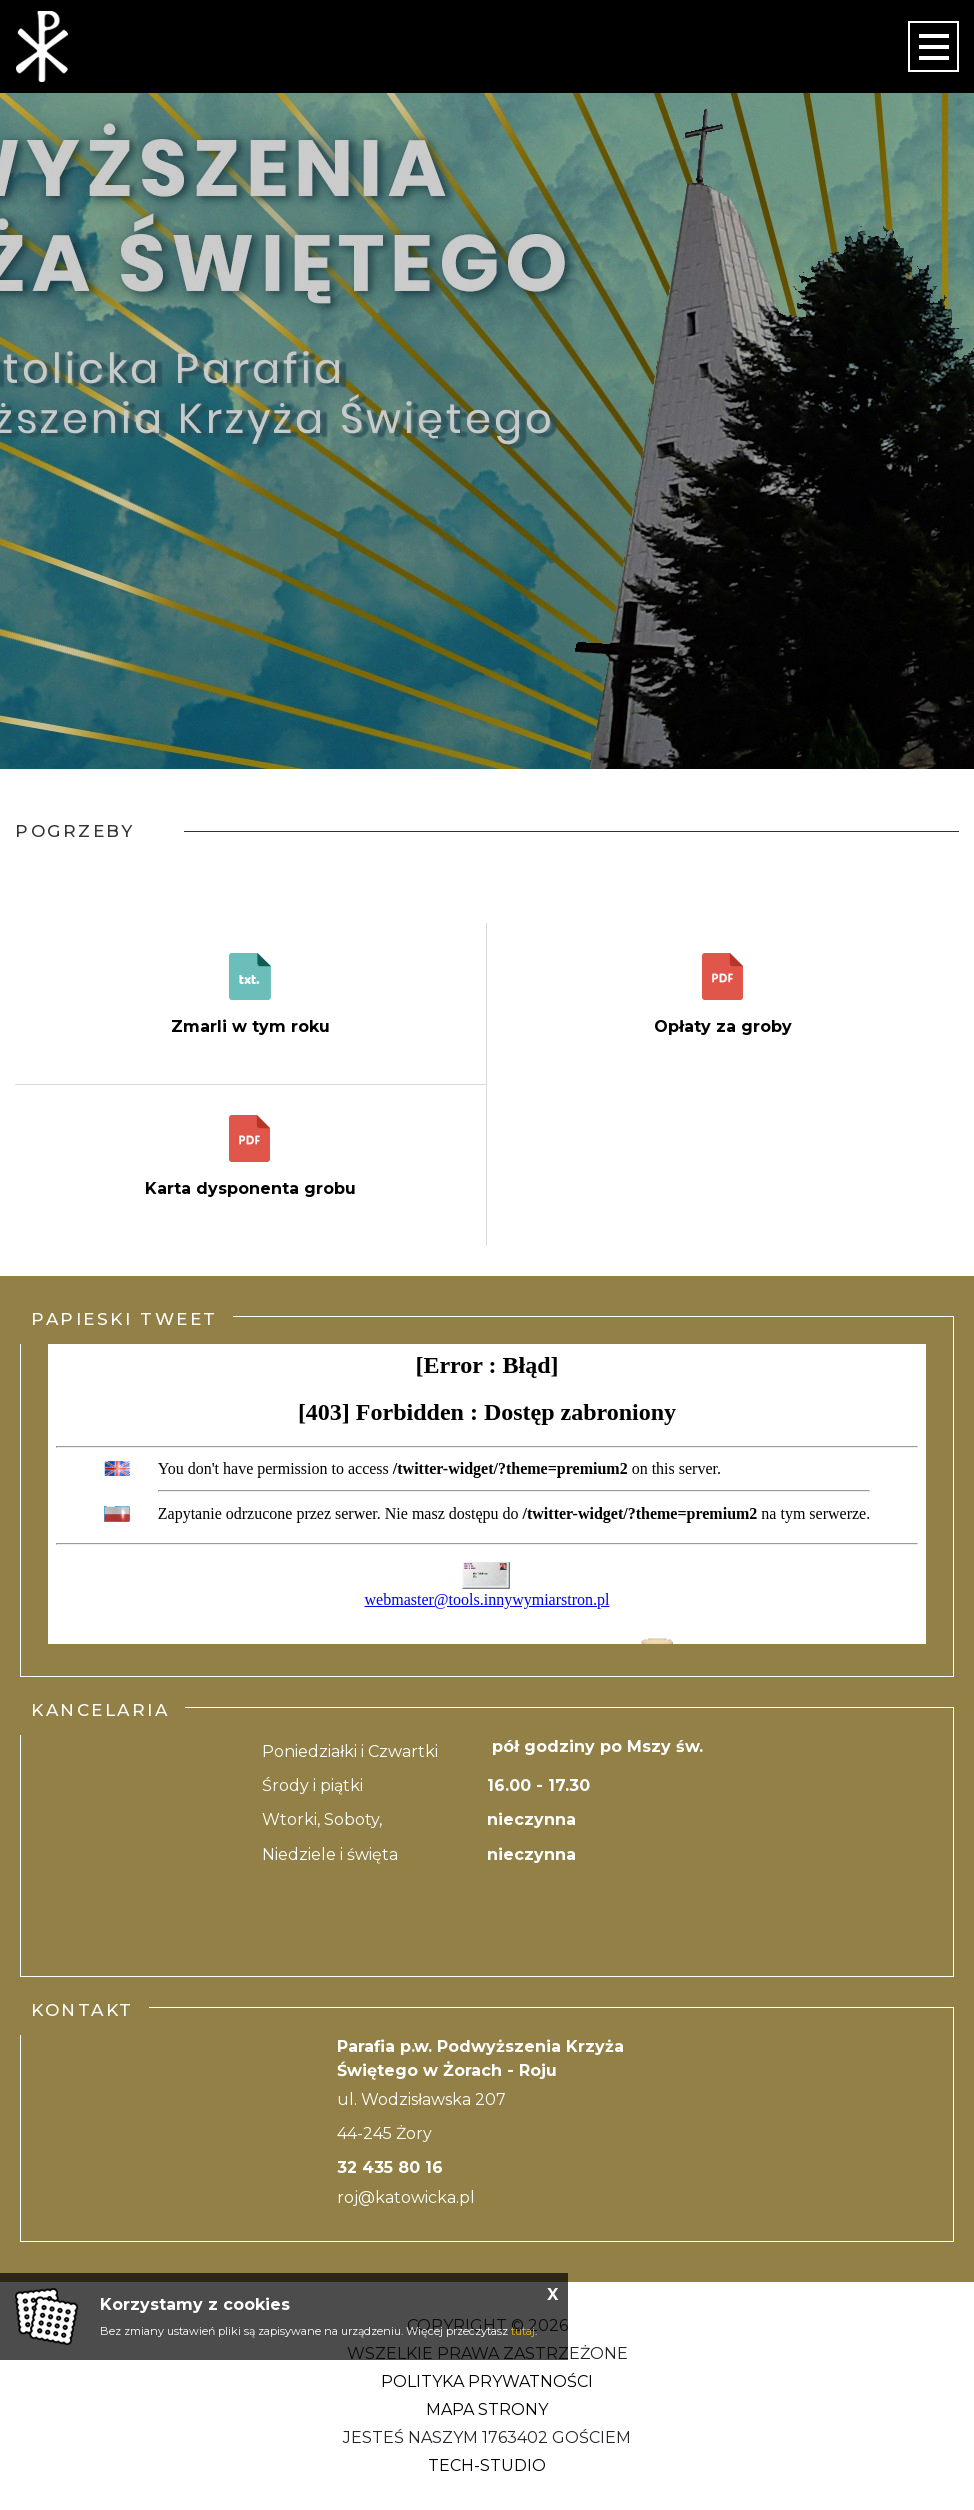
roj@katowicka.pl (406, 2197)
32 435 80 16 (390, 2167)
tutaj (523, 2331)
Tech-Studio (487, 2465)
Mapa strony (487, 2409)
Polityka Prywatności (487, 2381)
